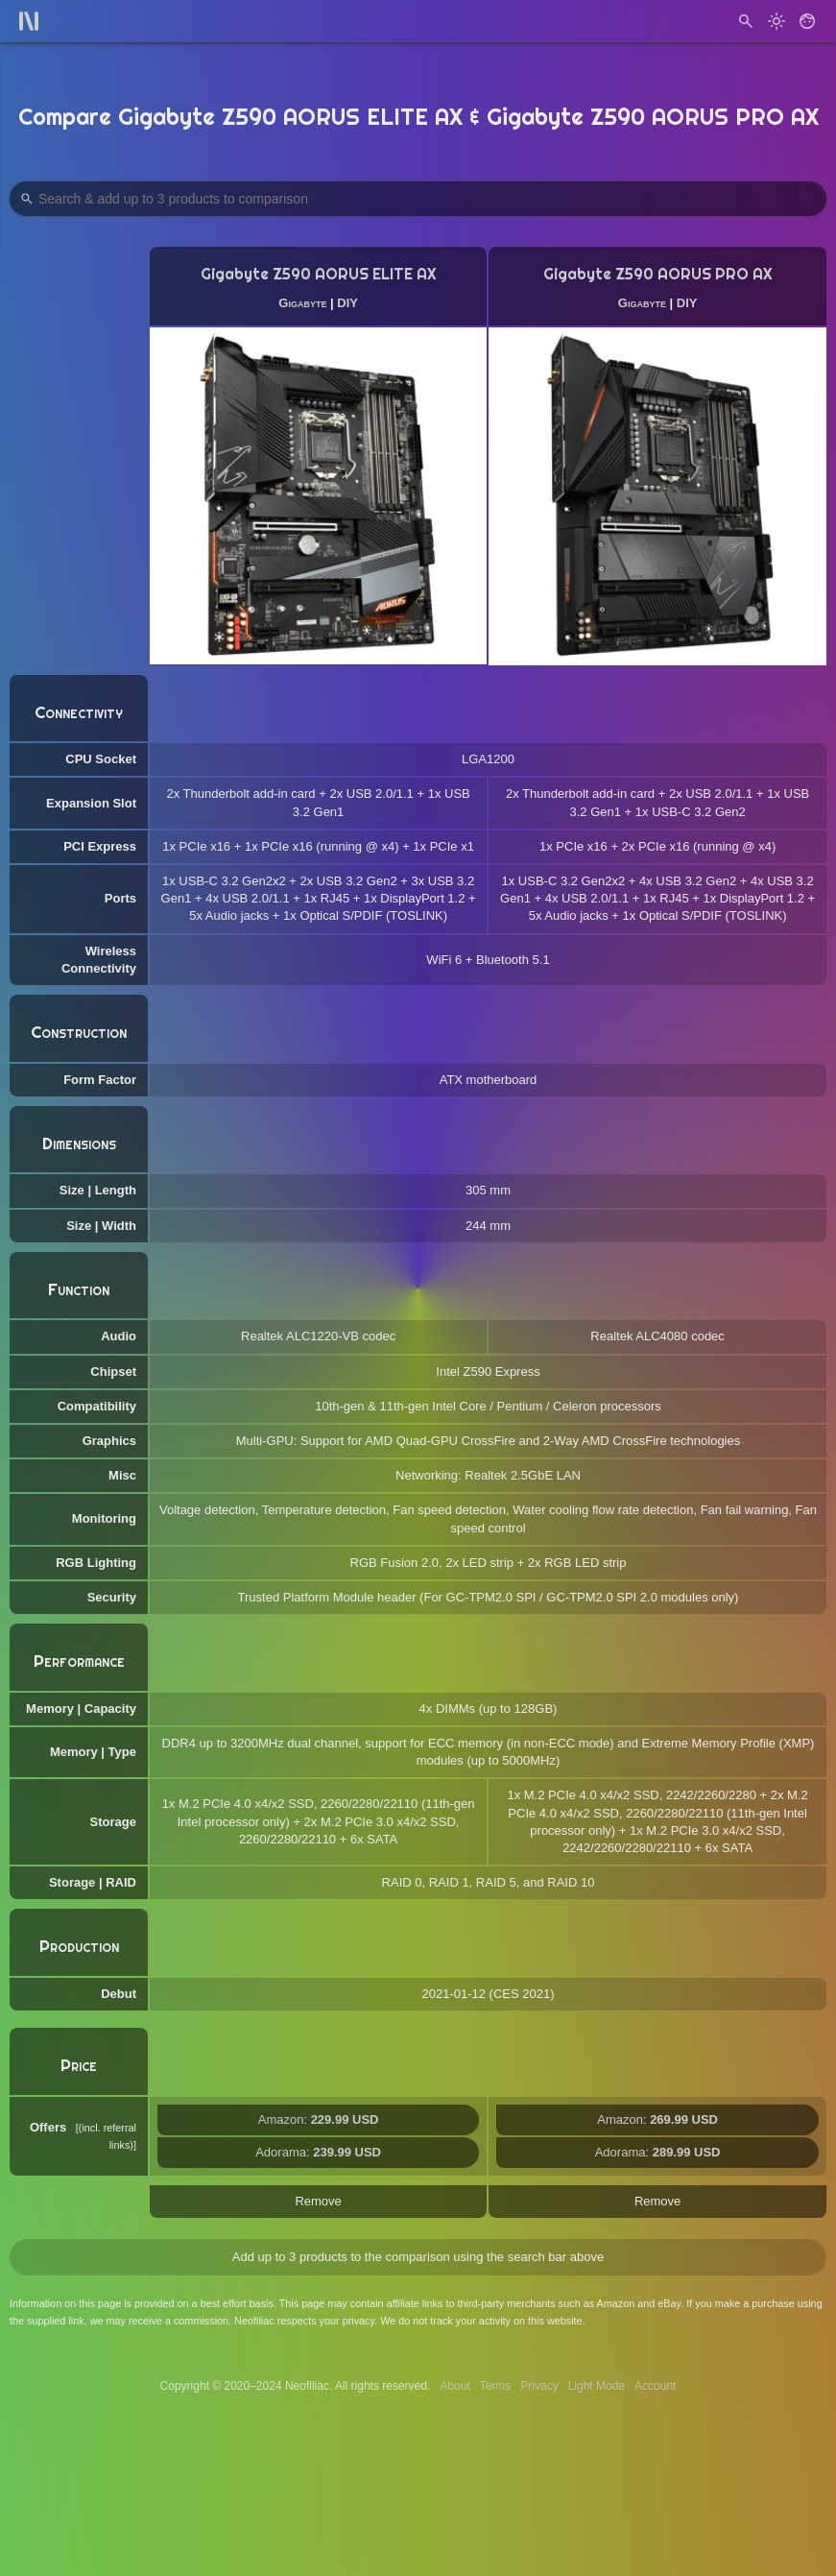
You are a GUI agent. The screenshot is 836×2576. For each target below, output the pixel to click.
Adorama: (318, 2152)
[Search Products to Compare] (418, 198)
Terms (496, 2386)
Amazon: (318, 2119)
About (454, 2386)
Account (655, 2386)
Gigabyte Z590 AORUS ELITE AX (319, 274)
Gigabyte (302, 303)
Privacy (539, 2386)
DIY (347, 303)
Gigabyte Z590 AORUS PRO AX (658, 274)
